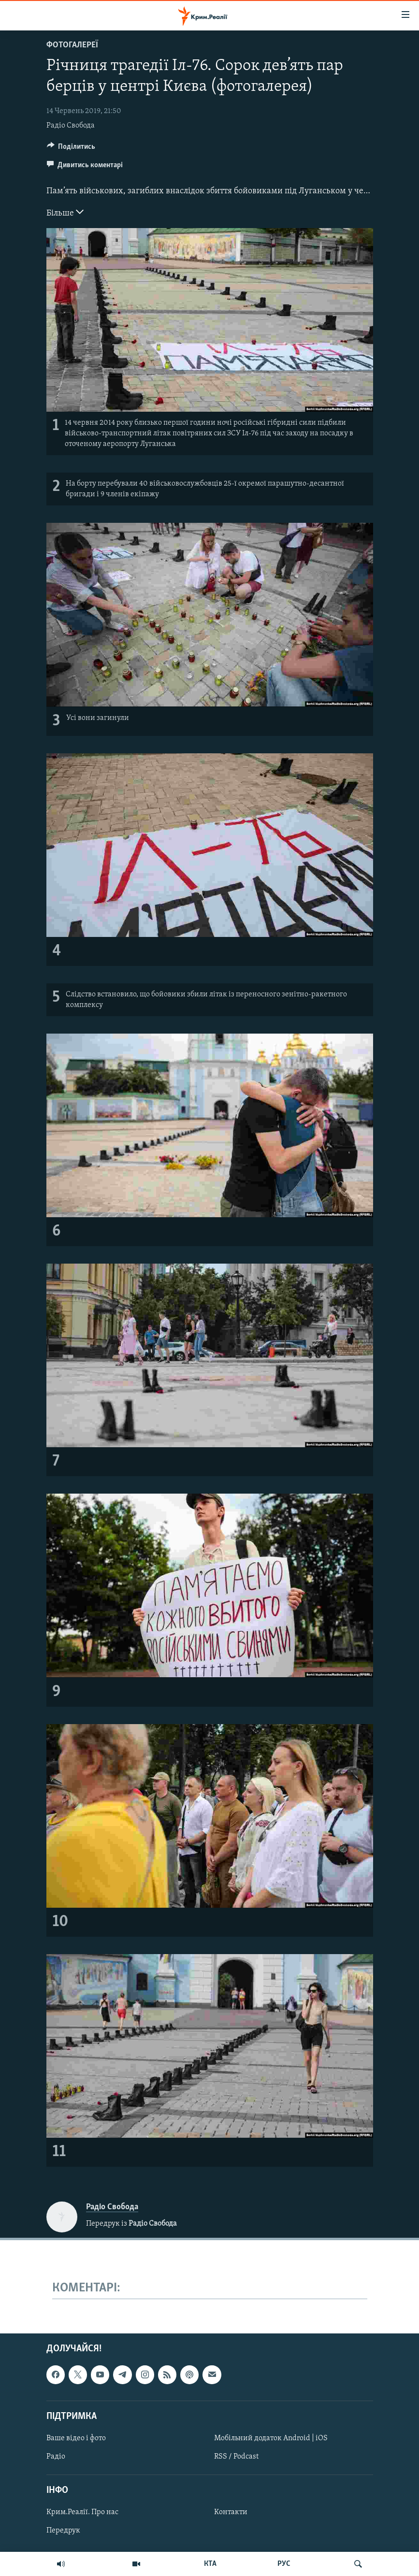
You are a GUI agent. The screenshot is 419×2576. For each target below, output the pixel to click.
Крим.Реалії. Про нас (82, 2513)
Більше (65, 212)
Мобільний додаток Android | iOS (271, 2438)
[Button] (71, 149)
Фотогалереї (72, 45)
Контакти (230, 2513)
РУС (283, 2564)
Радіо (55, 2457)
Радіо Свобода (70, 126)
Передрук (63, 2531)
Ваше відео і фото (76, 2438)
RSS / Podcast (236, 2457)
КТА (210, 2564)
